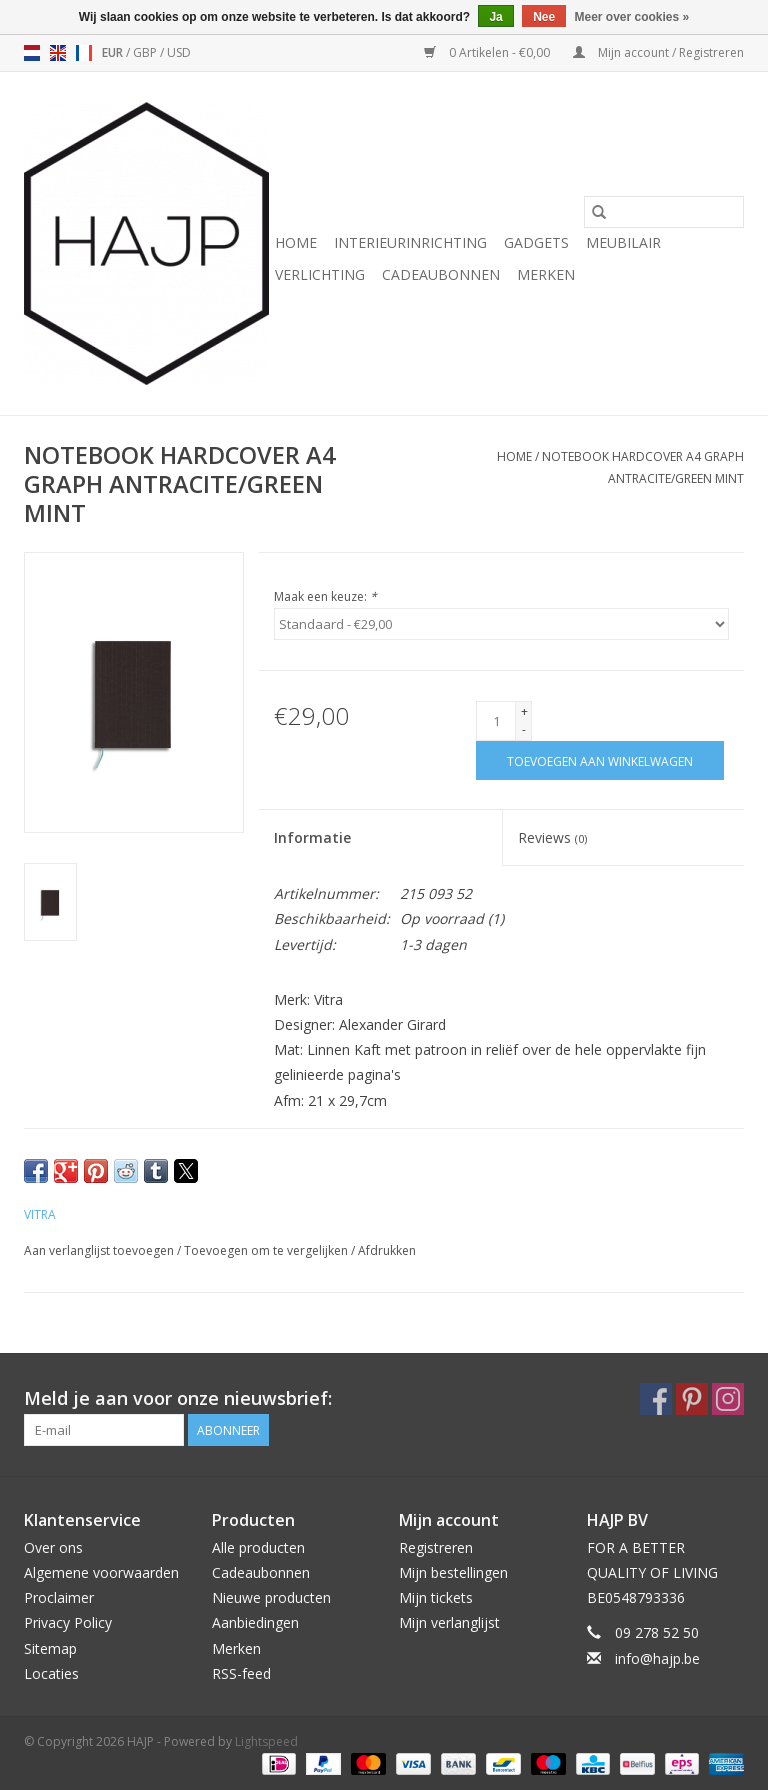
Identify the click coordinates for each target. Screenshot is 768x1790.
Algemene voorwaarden (101, 1572)
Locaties (51, 1673)
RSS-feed (241, 1673)
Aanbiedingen (255, 1622)
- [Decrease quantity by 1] (524, 729)
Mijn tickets (436, 1597)
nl (32, 53)
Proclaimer (59, 1597)
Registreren (436, 1547)
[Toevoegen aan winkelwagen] (600, 760)
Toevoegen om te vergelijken (267, 1250)
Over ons (53, 1547)
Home (296, 242)
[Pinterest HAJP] (692, 1399)
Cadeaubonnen (441, 274)
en (58, 53)
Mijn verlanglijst (449, 1622)
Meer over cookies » (632, 17)
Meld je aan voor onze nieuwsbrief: (178, 1398)
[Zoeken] (664, 212)
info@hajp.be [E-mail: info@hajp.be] (657, 1658)
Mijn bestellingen (453, 1572)
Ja (495, 17)
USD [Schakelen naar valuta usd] (179, 52)
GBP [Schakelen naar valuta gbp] (146, 52)
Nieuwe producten (271, 1597)
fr (84, 53)
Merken (546, 274)
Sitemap (50, 1648)
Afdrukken (387, 1250)
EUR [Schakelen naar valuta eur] (114, 52)
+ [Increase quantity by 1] (524, 711)
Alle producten (258, 1547)
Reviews (552, 837)
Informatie (312, 837)
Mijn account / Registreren (658, 52)
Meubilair (623, 242)
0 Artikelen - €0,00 (488, 52)
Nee (544, 17)
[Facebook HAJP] (656, 1399)
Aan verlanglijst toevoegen (100, 1250)
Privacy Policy (68, 1622)
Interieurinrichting (410, 242)
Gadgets (536, 242)
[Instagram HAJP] (728, 1399)
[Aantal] (496, 721)
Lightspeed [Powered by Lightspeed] (266, 1741)
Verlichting (320, 274)
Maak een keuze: (325, 596)
